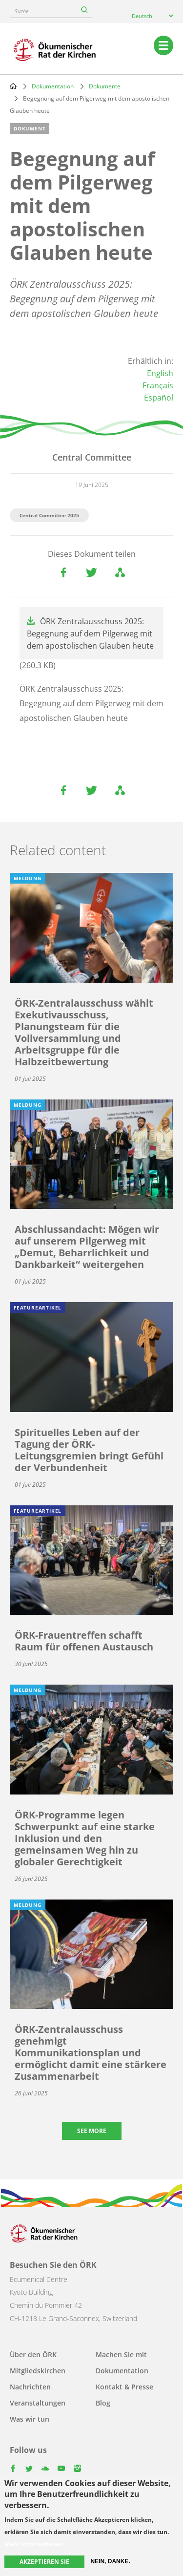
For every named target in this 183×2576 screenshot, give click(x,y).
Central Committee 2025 (49, 515)
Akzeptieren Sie (44, 2561)
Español (158, 397)
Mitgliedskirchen (37, 2370)
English (160, 373)
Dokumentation (53, 86)
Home (13, 86)
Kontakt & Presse (124, 2386)
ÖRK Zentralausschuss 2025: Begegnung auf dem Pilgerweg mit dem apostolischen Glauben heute (90, 633)
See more (91, 2131)
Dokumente (105, 86)
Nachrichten (30, 2386)
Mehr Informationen (33, 2544)
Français (157, 385)
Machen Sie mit (121, 2354)
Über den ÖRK (33, 2354)
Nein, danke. (110, 2561)
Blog (103, 2402)
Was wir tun (29, 2419)
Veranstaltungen (37, 2402)
